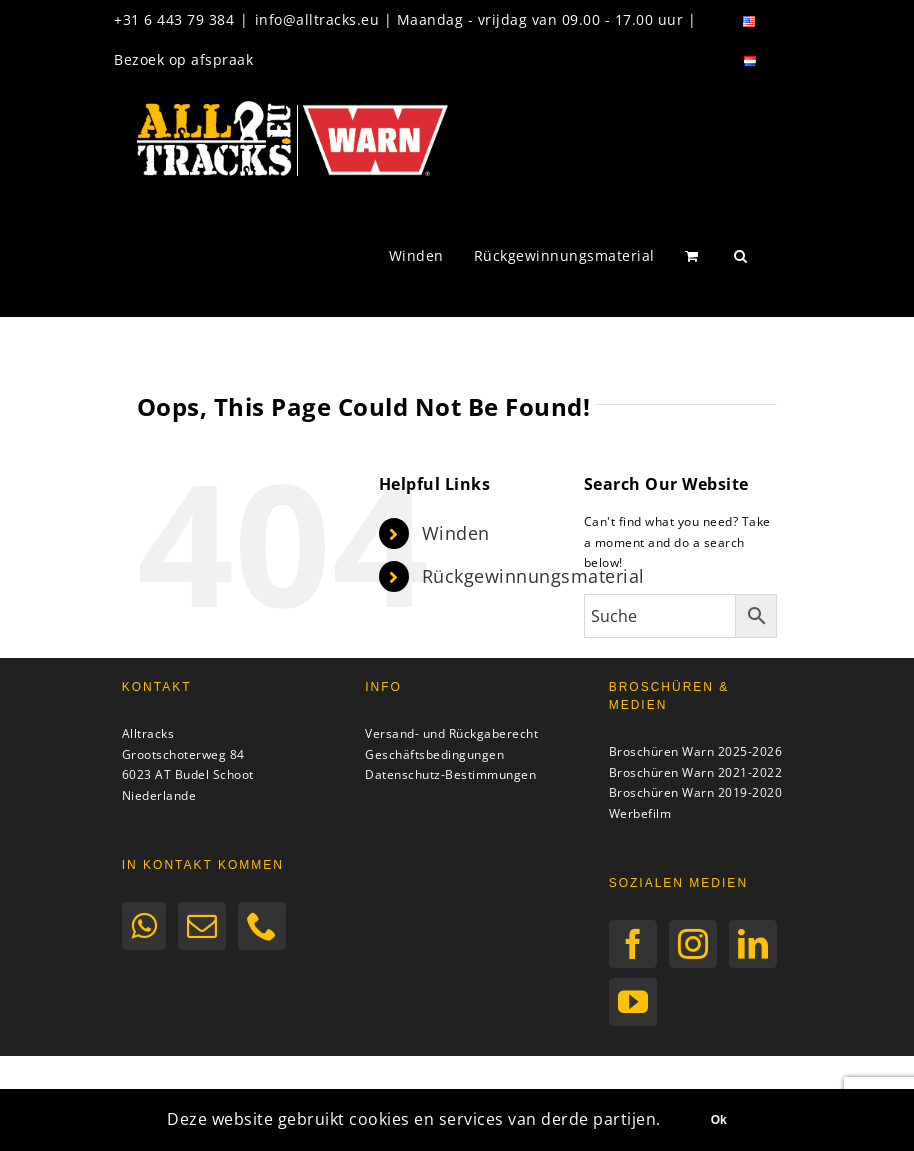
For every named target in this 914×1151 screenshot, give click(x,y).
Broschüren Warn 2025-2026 (696, 751)
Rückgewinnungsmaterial (533, 576)
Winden (456, 533)
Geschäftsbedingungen (434, 754)
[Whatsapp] (144, 926)
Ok (719, 1120)
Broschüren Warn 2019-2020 (696, 792)
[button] (741, 256)
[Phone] (262, 926)
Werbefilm (640, 813)
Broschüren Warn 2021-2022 (696, 772)
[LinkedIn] (753, 944)
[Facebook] (633, 944)
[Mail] (202, 926)
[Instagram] (693, 944)
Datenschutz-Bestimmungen (450, 774)
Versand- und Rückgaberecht (451, 733)
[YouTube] (633, 1002)
